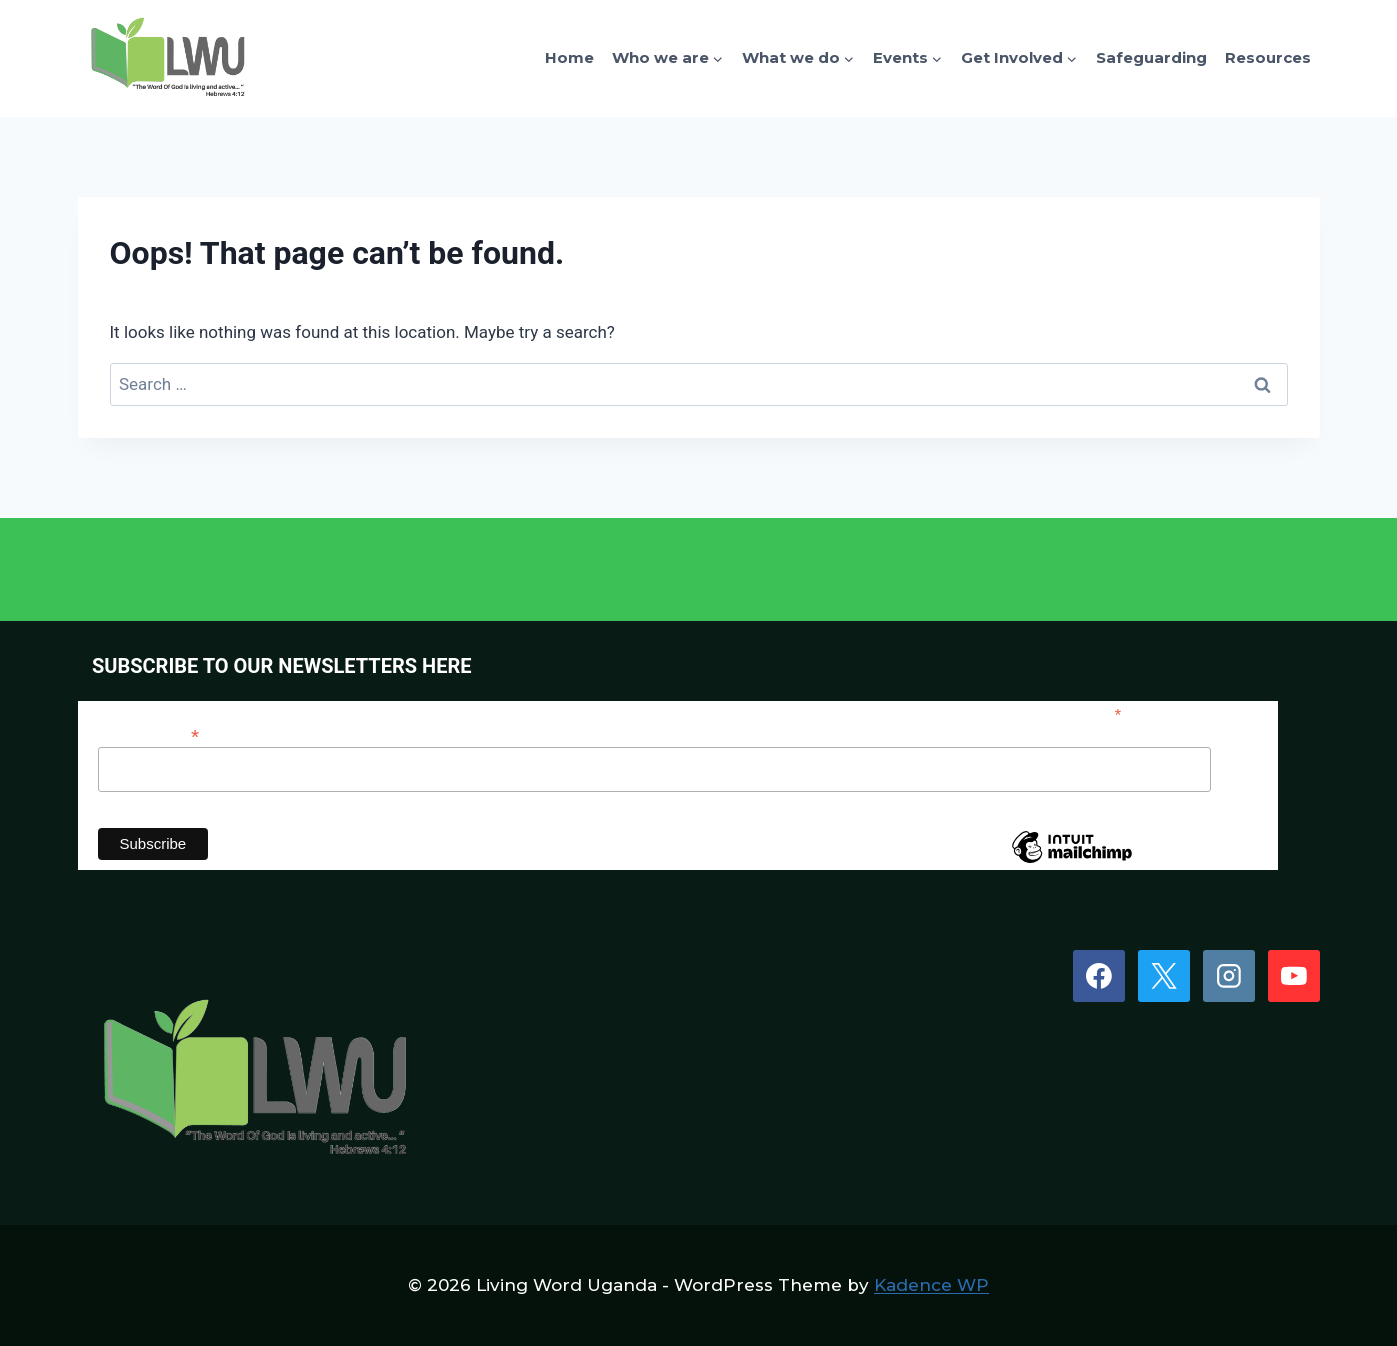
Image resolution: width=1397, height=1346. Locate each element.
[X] (1164, 976)
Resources (1268, 57)
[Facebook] (1099, 976)
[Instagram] (1229, 976)
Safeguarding (1151, 57)
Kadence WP (931, 1285)
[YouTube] (1294, 976)
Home (569, 57)
